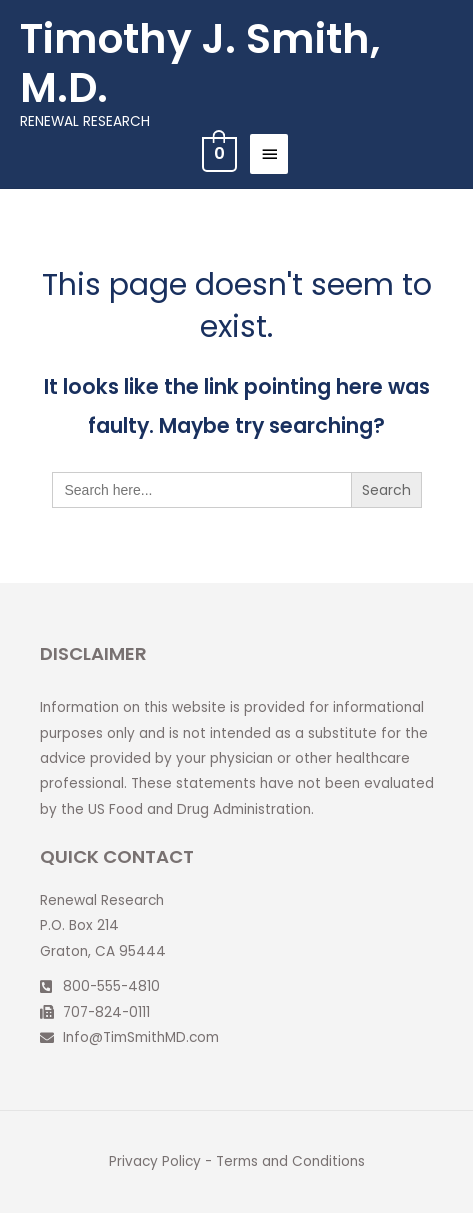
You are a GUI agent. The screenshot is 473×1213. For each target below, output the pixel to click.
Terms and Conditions (290, 1161)
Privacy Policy (155, 1161)
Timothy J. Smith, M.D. (200, 63)
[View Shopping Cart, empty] (217, 153)
